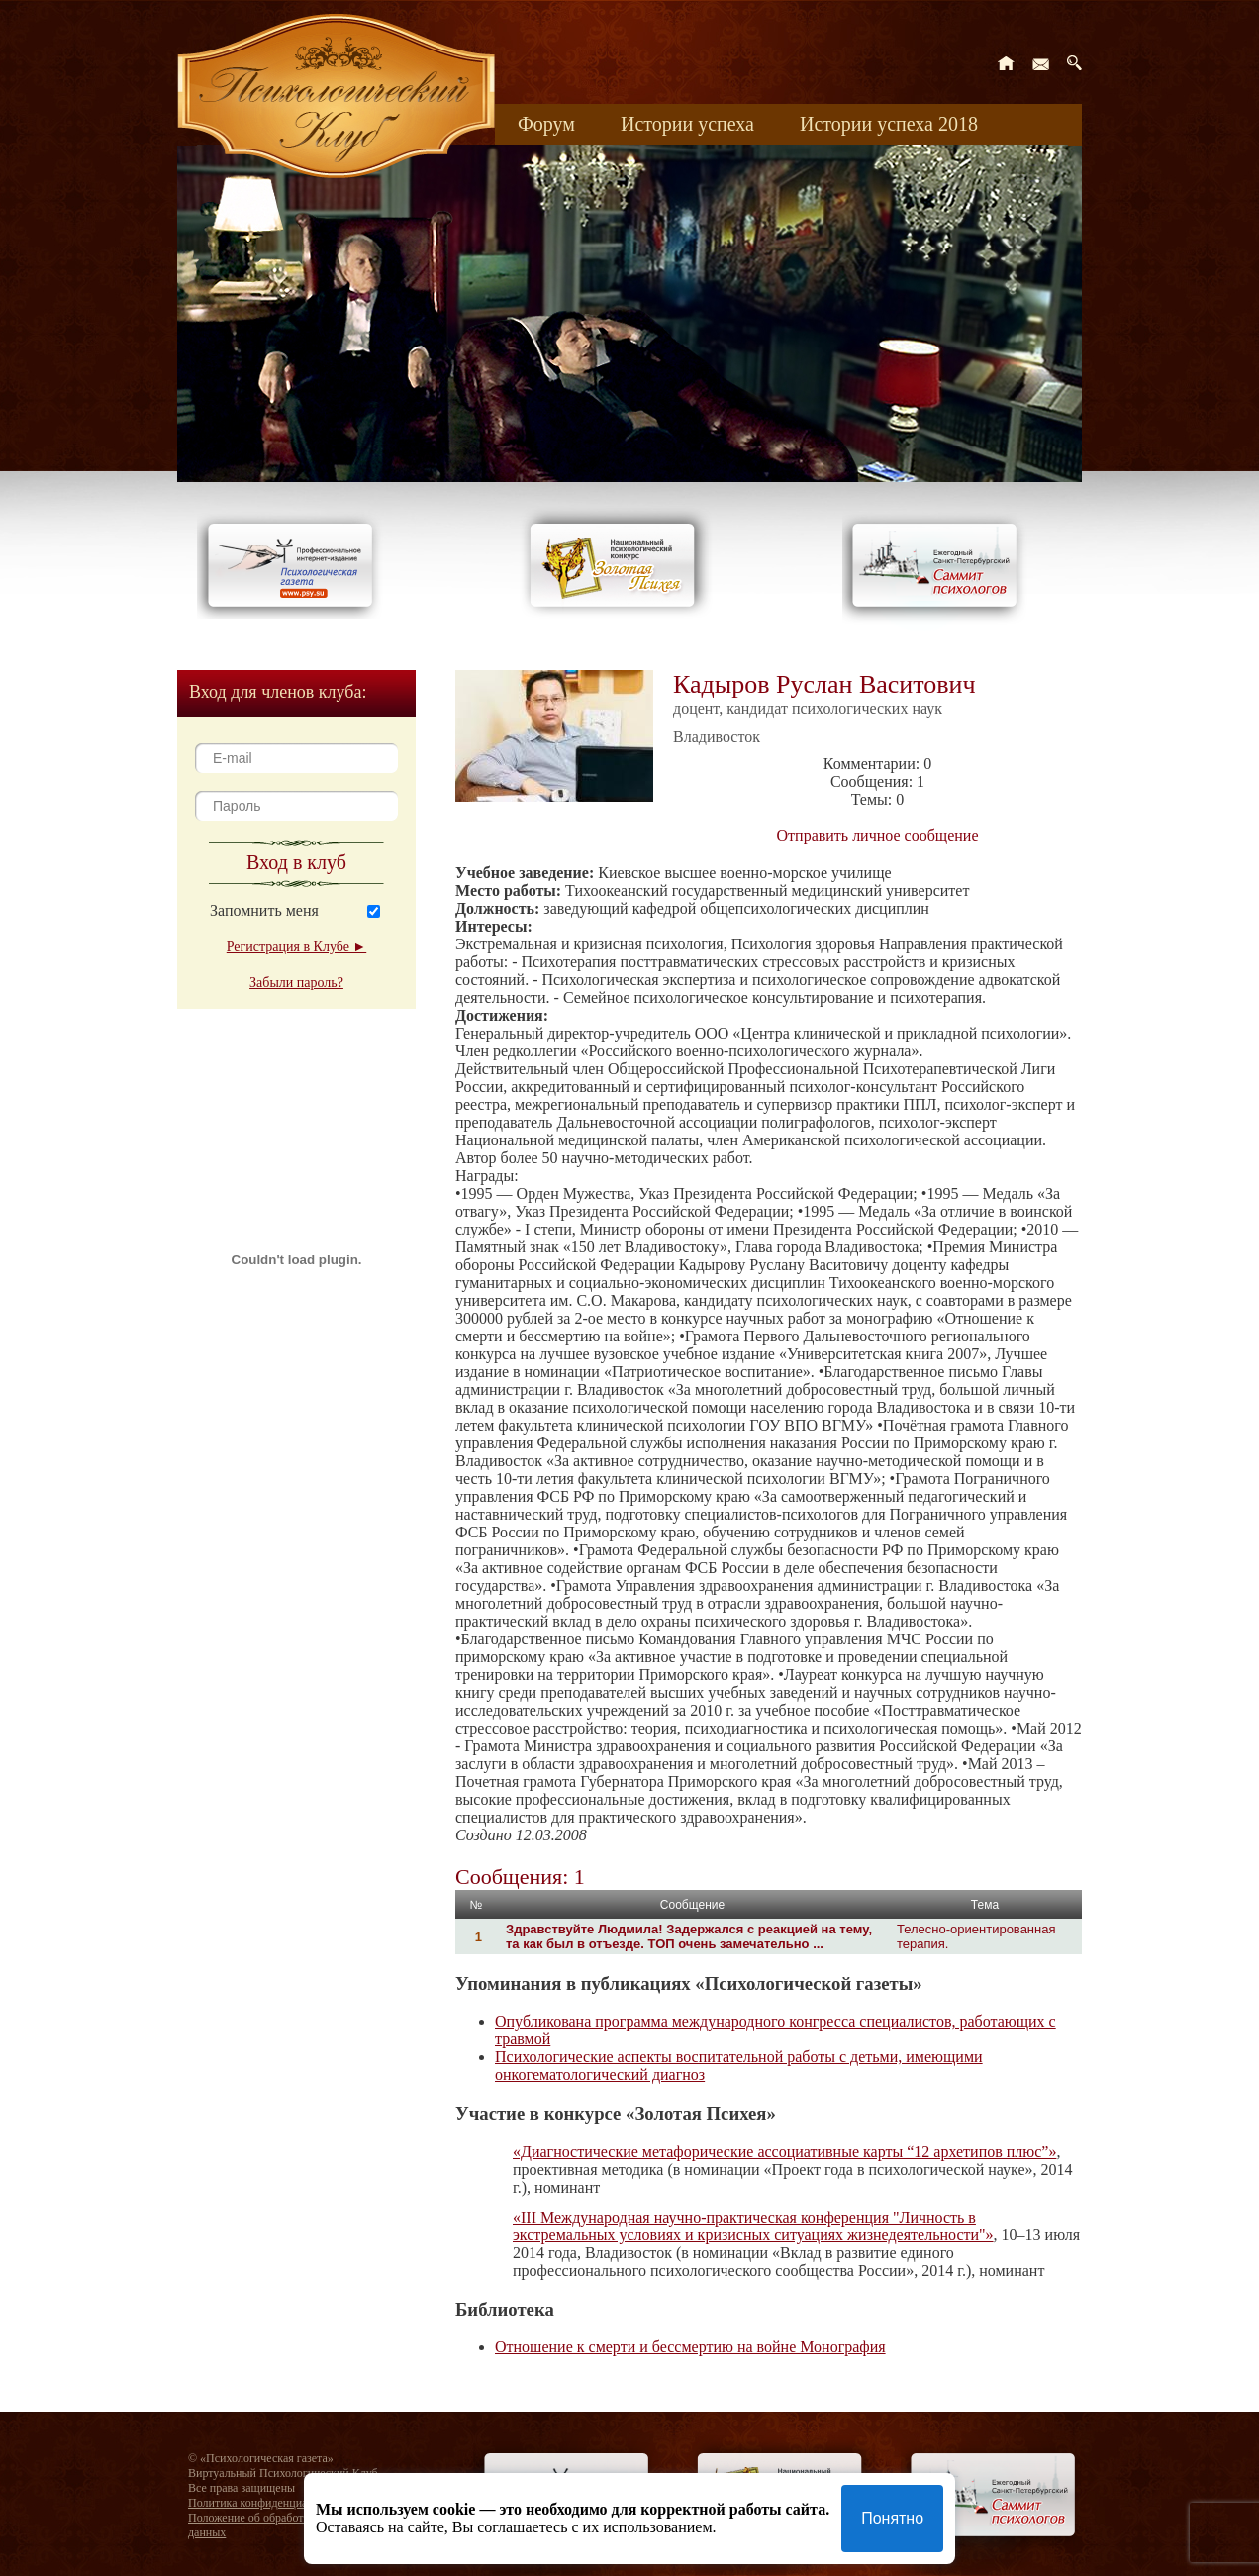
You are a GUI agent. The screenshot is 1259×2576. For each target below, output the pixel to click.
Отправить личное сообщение (878, 835)
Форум (546, 124)
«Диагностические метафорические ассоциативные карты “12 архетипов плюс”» (784, 2151)
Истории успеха (687, 124)
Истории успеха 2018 (889, 124)
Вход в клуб (296, 862)
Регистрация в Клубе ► (296, 947)
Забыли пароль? (296, 982)
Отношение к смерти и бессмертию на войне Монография (690, 2346)
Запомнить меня (264, 910)
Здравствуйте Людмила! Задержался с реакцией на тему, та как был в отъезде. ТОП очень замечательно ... (689, 1936)
